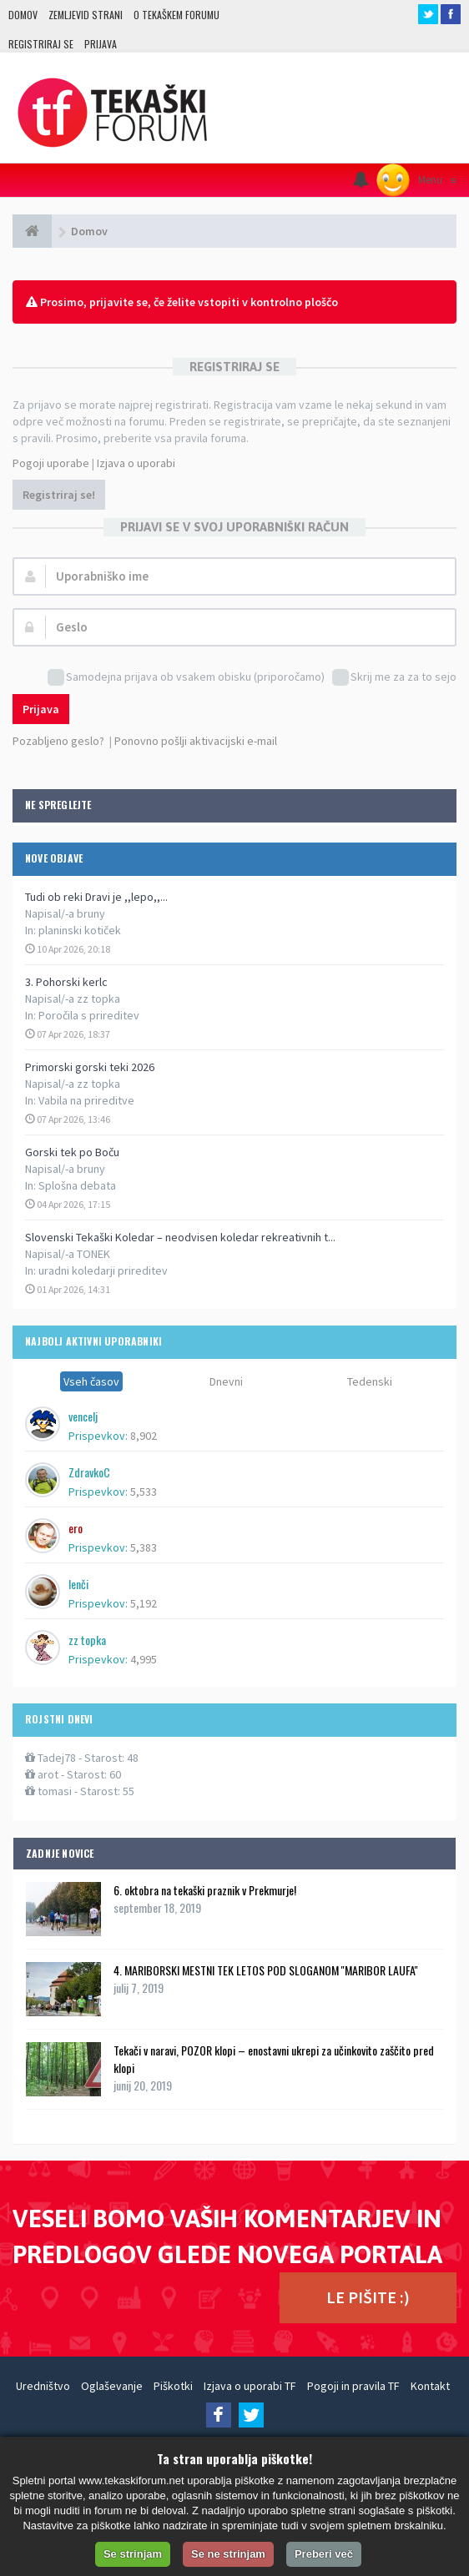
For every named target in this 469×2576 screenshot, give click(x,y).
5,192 (143, 1603)
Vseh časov (91, 1381)
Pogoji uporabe (51, 462)
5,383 (143, 1547)
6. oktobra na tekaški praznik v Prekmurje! (204, 1890)
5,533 (143, 1491)
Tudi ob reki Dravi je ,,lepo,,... (96, 896)
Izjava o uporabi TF (250, 2385)
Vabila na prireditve (86, 1100)
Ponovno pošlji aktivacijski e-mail (195, 740)
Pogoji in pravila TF (353, 2385)
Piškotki (173, 2385)
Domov (23, 15)
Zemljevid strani (85, 15)
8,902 (143, 1435)
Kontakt (430, 2385)
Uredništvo (43, 2385)
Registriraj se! (59, 494)
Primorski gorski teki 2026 (89, 1066)
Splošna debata (77, 1185)
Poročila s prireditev (88, 1015)
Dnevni (226, 1381)
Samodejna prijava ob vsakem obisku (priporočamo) (186, 678)
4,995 (143, 1659)
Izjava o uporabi (136, 462)
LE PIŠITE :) (368, 2297)
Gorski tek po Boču (72, 1152)
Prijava (100, 44)
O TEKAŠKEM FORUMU (176, 15)
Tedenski (369, 1381)
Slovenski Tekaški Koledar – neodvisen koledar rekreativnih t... (180, 1237)
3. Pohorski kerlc (66, 981)
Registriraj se (40, 44)
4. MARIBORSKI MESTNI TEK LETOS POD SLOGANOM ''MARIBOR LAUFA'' (265, 1970)
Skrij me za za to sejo (394, 678)
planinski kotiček (79, 930)
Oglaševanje (112, 2385)
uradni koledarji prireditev (103, 1270)
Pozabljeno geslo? (58, 740)
